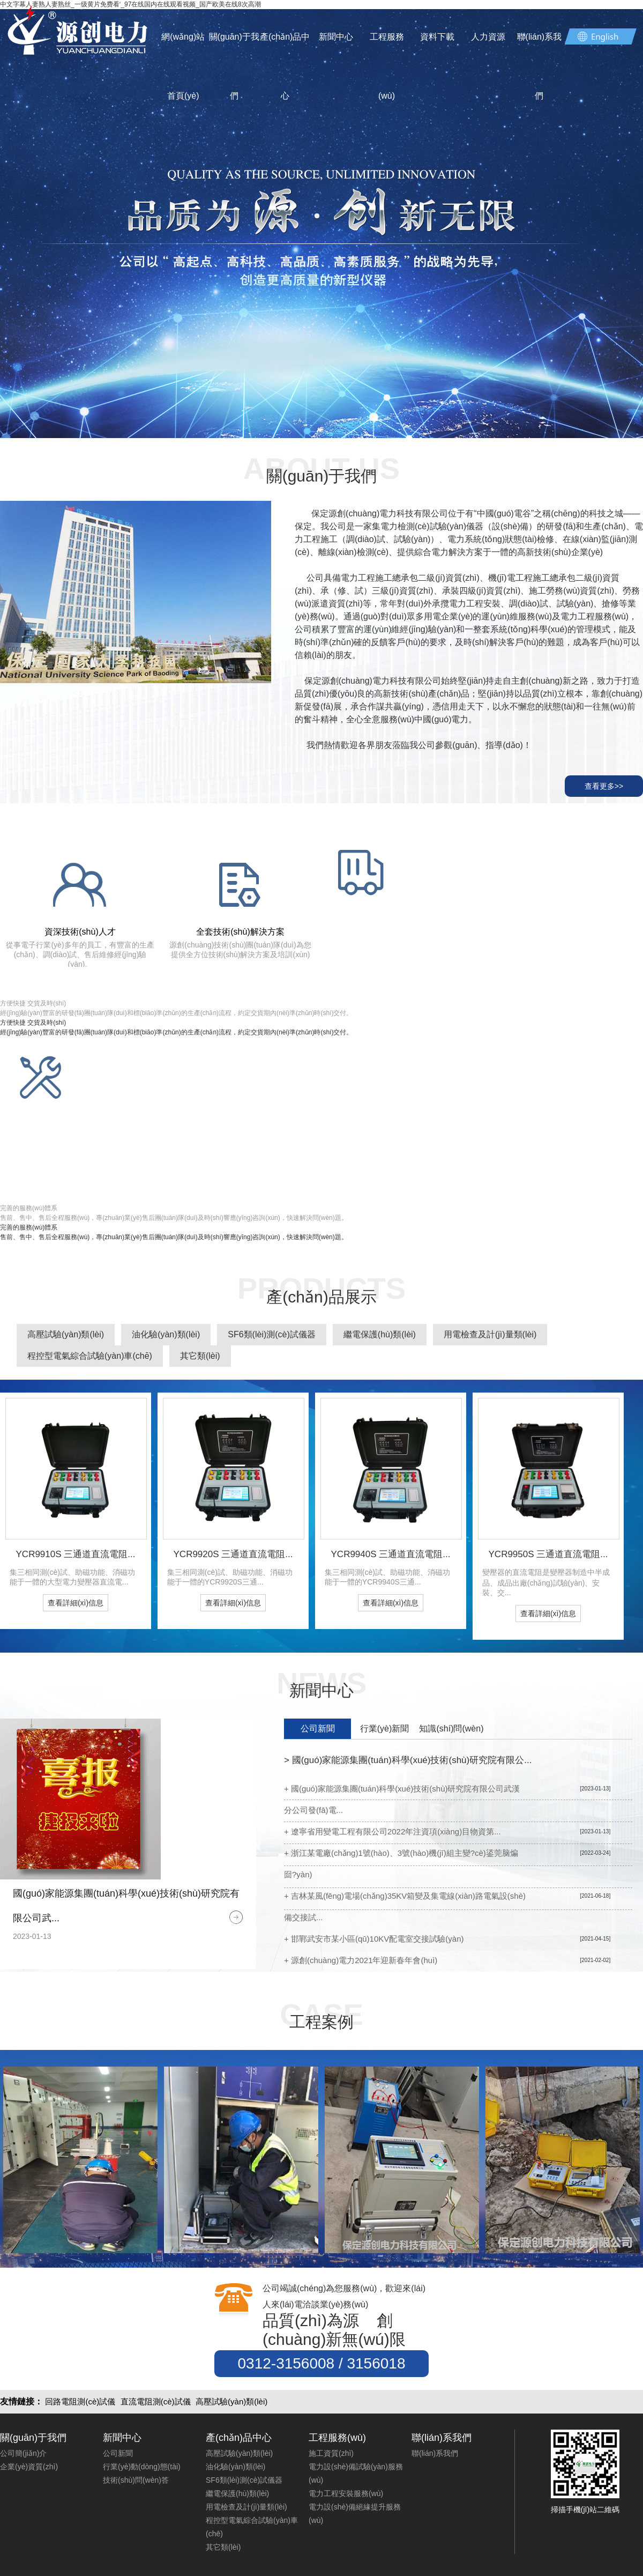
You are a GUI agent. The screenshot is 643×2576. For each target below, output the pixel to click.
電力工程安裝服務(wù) (346, 2493)
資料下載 (437, 36)
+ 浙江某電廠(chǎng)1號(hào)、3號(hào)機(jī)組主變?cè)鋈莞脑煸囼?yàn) (401, 1863)
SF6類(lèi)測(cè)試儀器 (272, 1334)
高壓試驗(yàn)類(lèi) (65, 1334)
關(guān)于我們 (234, 66)
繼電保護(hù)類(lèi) (379, 1334)
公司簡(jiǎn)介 (23, 2453)
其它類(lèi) (200, 1355)
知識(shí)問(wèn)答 (451, 1731)
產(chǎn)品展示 (321, 1297)
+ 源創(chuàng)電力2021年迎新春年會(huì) (360, 1960)
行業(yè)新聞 (384, 1728)
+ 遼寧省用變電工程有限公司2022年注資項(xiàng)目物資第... (392, 1831)
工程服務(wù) (387, 66)
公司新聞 (318, 1728)
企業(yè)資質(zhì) (29, 2466)
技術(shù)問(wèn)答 (136, 2480)
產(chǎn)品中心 (285, 66)
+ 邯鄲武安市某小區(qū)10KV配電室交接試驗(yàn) (373, 1938)
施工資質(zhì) (331, 2453)
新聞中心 (336, 36)
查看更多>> (604, 786)
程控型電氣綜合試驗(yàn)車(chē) (89, 1355)
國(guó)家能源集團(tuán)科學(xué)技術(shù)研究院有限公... (408, 1760)
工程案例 (321, 2022)
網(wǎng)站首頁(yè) (183, 66)
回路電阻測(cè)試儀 (80, 2401)
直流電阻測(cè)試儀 (156, 2401)
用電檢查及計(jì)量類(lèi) (490, 1334)
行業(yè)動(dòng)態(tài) (142, 2466)
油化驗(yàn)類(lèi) (166, 1334)
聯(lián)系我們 (539, 66)
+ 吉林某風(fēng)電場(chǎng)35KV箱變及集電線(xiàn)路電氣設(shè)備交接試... (405, 1906)
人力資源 (488, 36)
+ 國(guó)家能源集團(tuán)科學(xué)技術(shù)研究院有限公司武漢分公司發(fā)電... (402, 1799)
